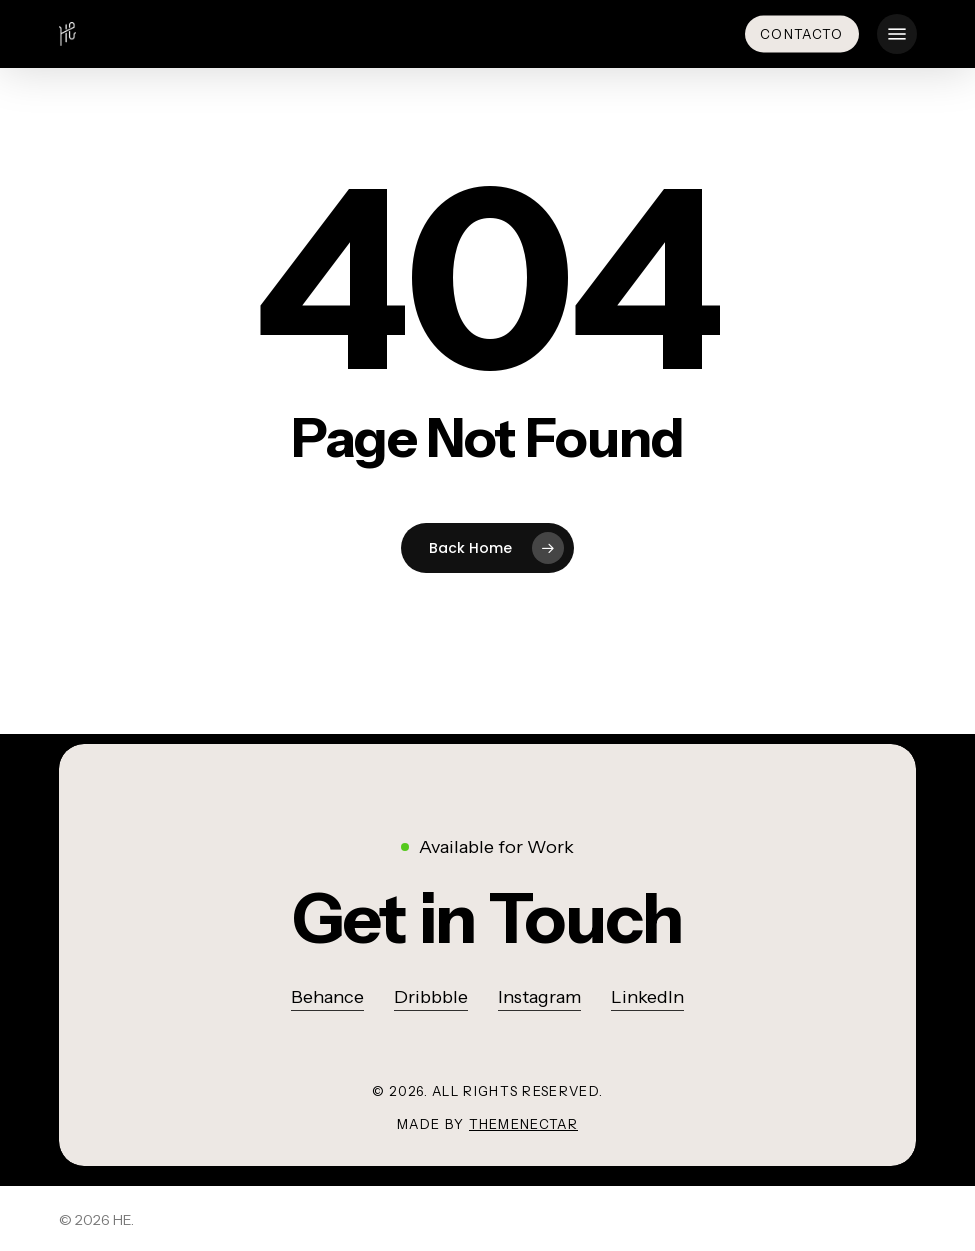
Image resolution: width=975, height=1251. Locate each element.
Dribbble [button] (431, 997)
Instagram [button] (539, 997)
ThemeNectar (523, 1124)
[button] (897, 34)
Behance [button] (327, 997)
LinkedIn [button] (647, 997)
